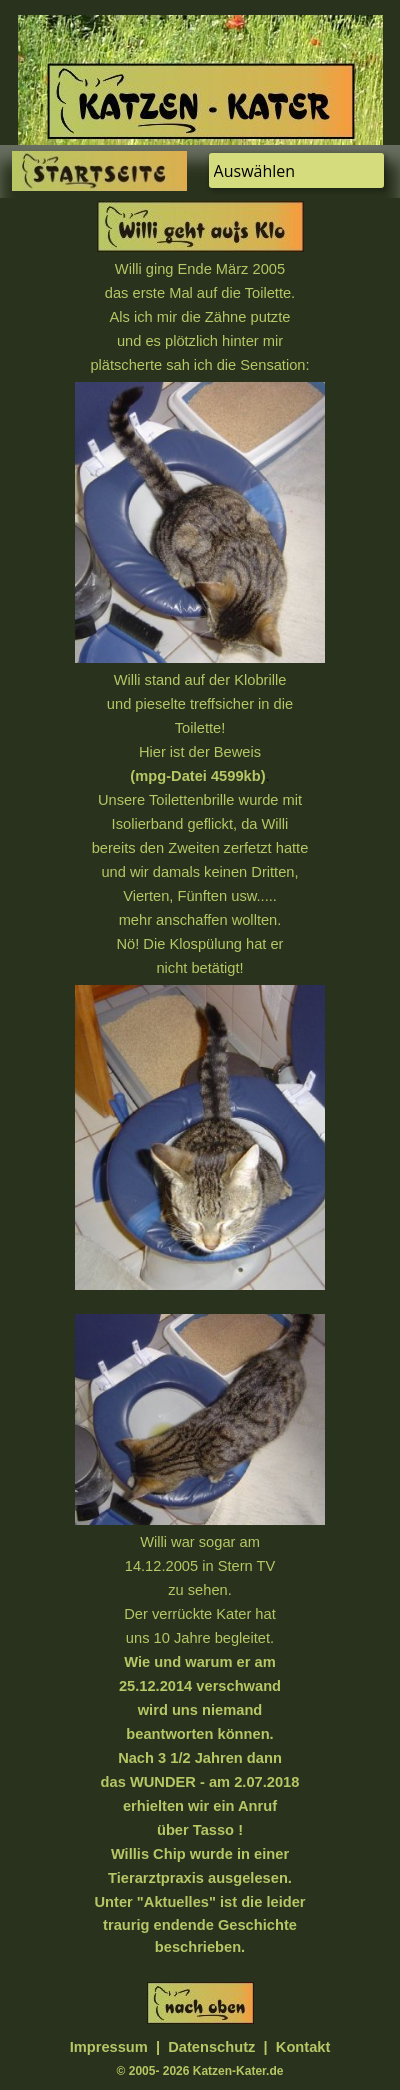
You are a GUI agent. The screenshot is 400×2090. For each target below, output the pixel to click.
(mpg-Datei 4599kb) (197, 776)
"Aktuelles (173, 1902)
